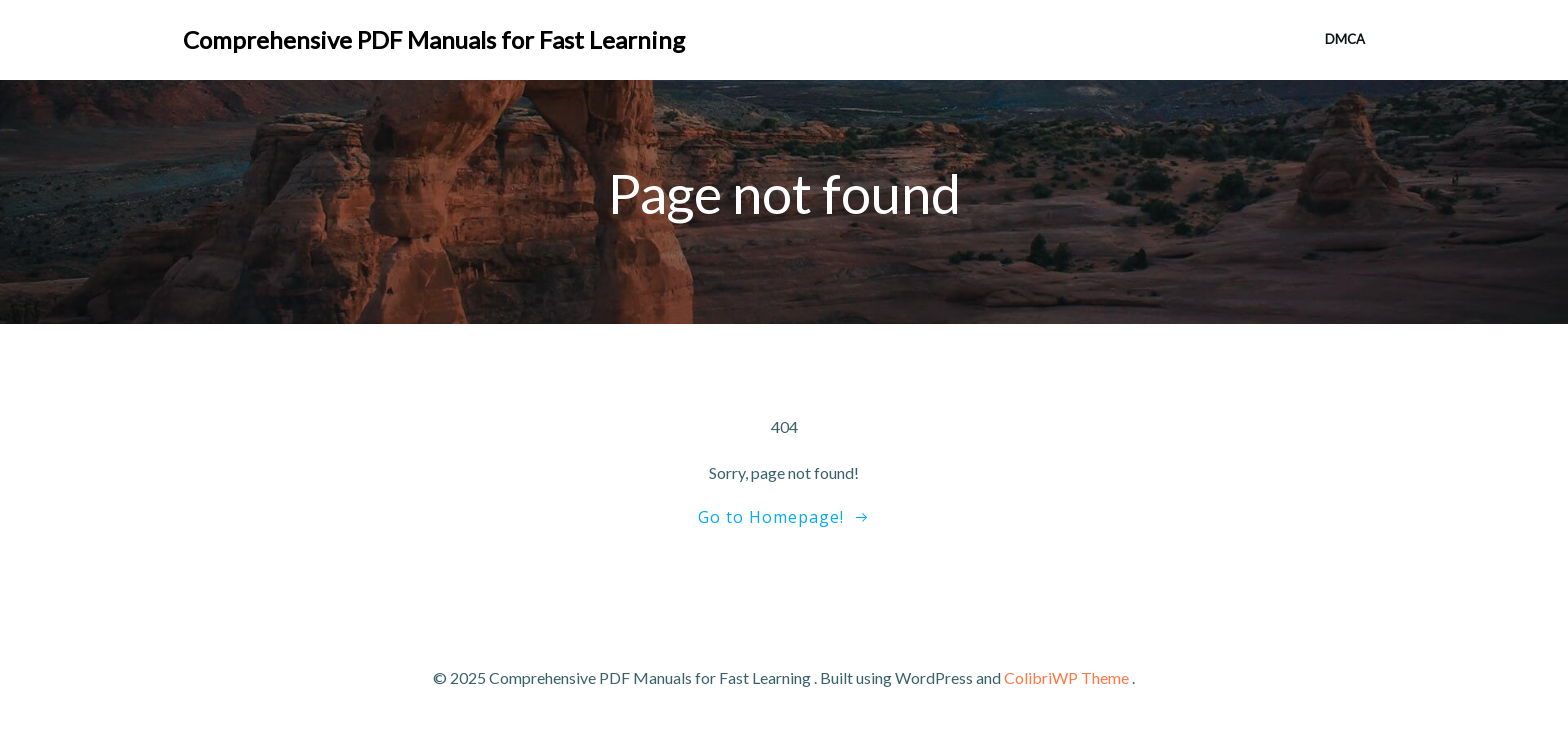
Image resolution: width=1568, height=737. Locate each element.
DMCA (1345, 39)
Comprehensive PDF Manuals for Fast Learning (434, 39)
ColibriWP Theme (1066, 677)
